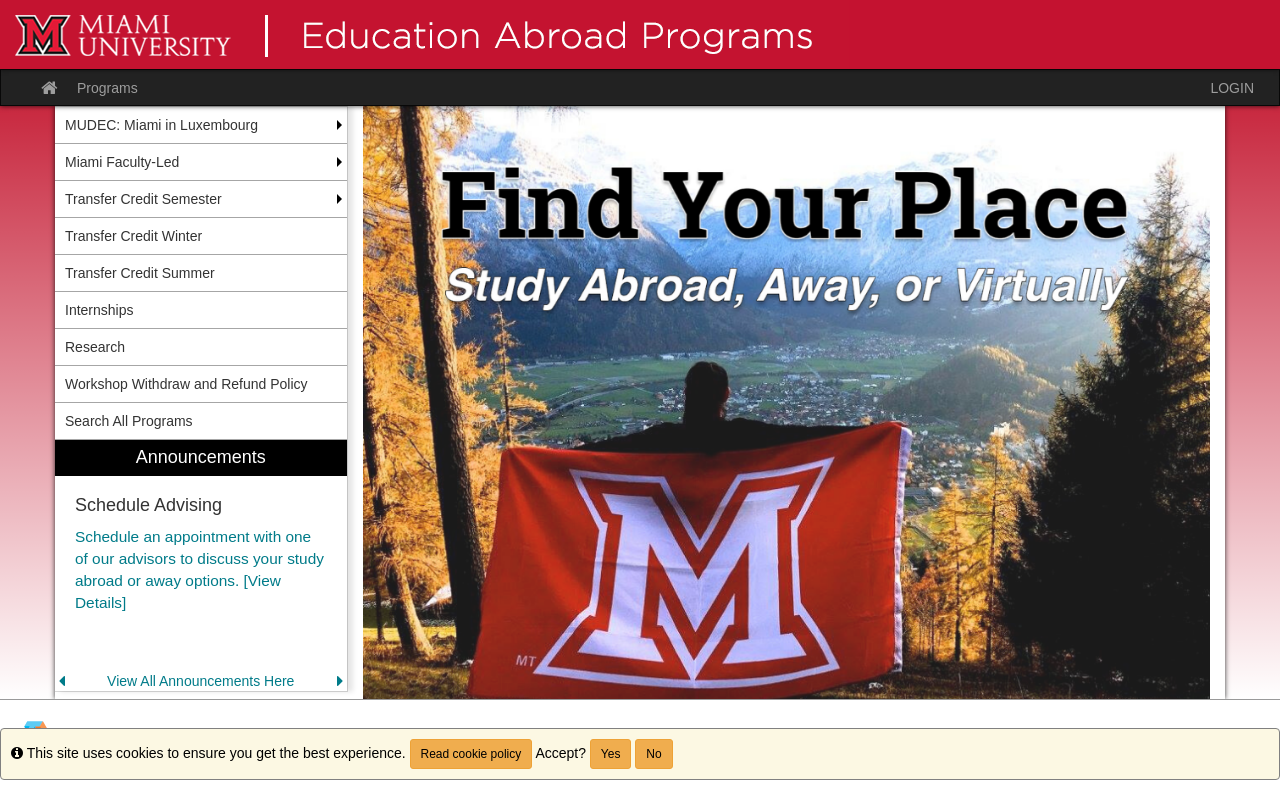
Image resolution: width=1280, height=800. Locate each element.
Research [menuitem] (95, 347)
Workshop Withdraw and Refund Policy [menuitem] (186, 384)
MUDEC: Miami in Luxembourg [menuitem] (161, 125)
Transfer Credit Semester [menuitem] (143, 199)
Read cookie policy (471, 754)
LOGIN (1232, 88)
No (653, 754)
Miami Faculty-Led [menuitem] (122, 162)
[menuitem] (201, 565)
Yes (611, 754)
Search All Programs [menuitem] (129, 421)
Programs (107, 88)
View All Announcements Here (200, 681)
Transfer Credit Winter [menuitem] (133, 236)
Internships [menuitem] (99, 310)
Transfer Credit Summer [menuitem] (140, 273)
